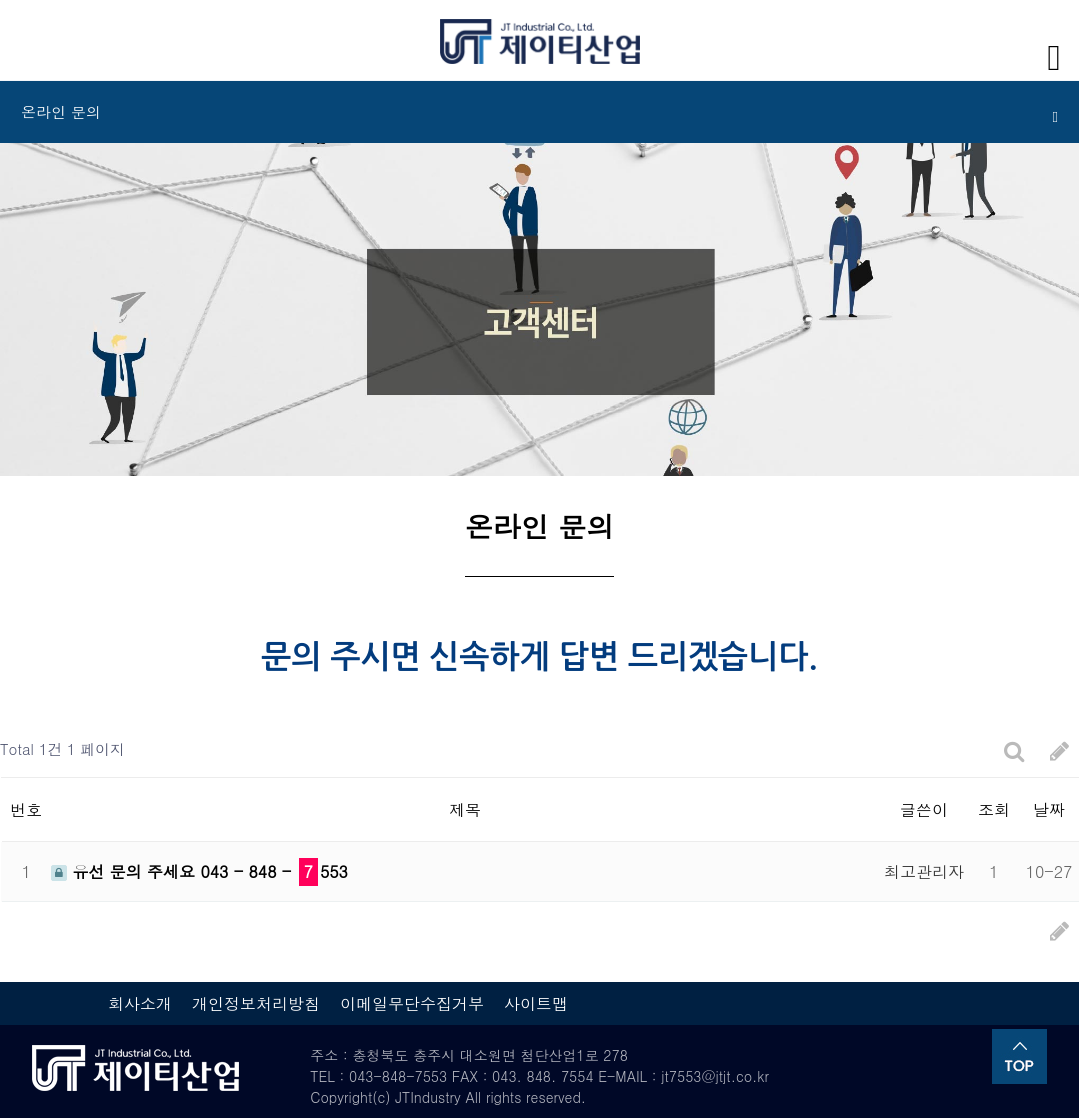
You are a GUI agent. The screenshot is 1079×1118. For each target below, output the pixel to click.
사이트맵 (536, 1003)
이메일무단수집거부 (412, 1003)
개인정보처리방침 (256, 1003)
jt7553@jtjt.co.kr (715, 1076)
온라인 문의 (539, 113)
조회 (994, 809)
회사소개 (140, 1003)
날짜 (1049, 809)
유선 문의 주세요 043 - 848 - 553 (199, 871)
